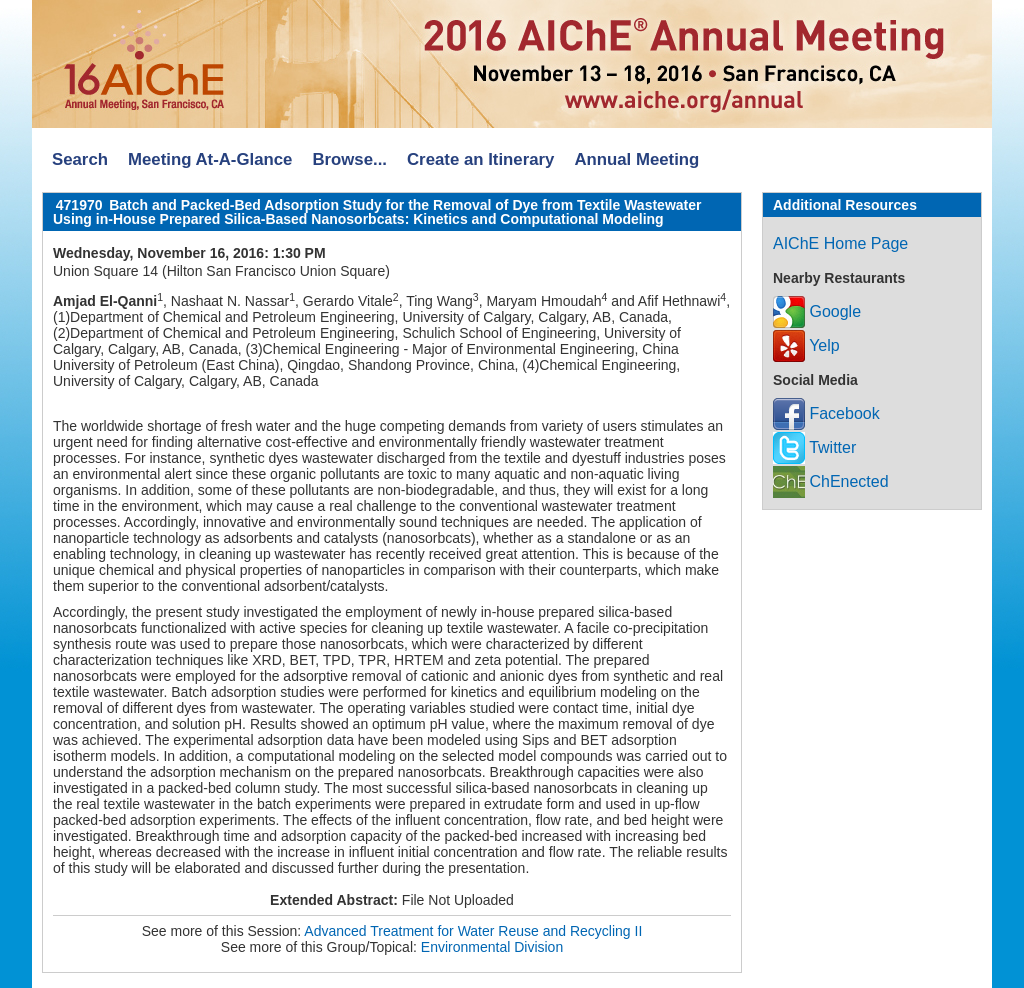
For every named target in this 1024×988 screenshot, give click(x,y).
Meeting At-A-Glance (210, 159)
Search (80, 159)
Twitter (814, 447)
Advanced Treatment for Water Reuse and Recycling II (473, 931)
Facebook (826, 413)
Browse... (349, 159)
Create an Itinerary (480, 159)
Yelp (806, 345)
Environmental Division (492, 947)
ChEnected (831, 481)
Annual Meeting (636, 159)
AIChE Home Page (840, 243)
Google (817, 311)
